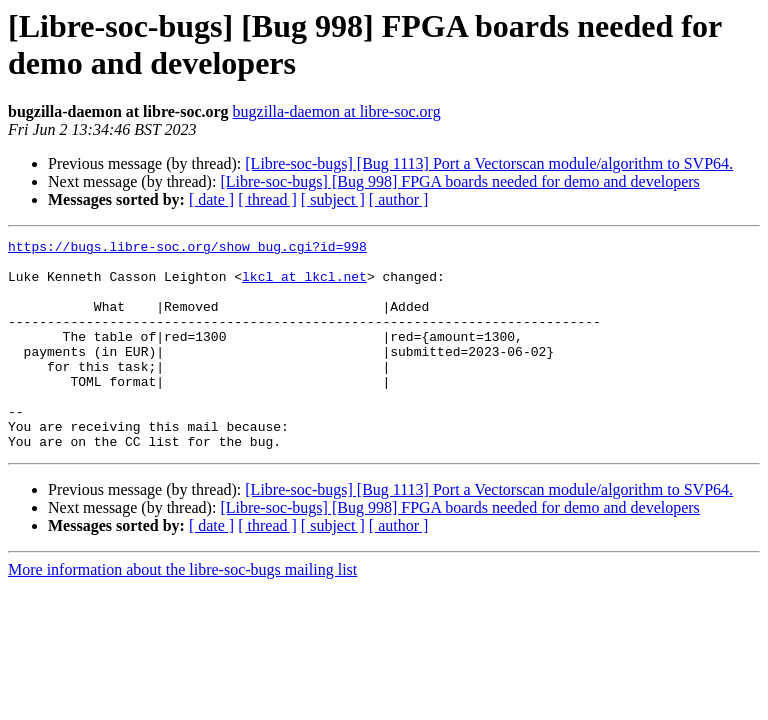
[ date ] (211, 199)
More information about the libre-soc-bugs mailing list (182, 611)
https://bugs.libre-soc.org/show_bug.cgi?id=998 (187, 249)
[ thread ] (267, 199)
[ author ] (399, 199)
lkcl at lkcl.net (304, 285)
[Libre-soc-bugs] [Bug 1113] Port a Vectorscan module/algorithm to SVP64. (489, 163)
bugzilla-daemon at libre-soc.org (337, 111)
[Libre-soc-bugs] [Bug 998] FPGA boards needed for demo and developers (459, 181)
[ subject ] (333, 199)
